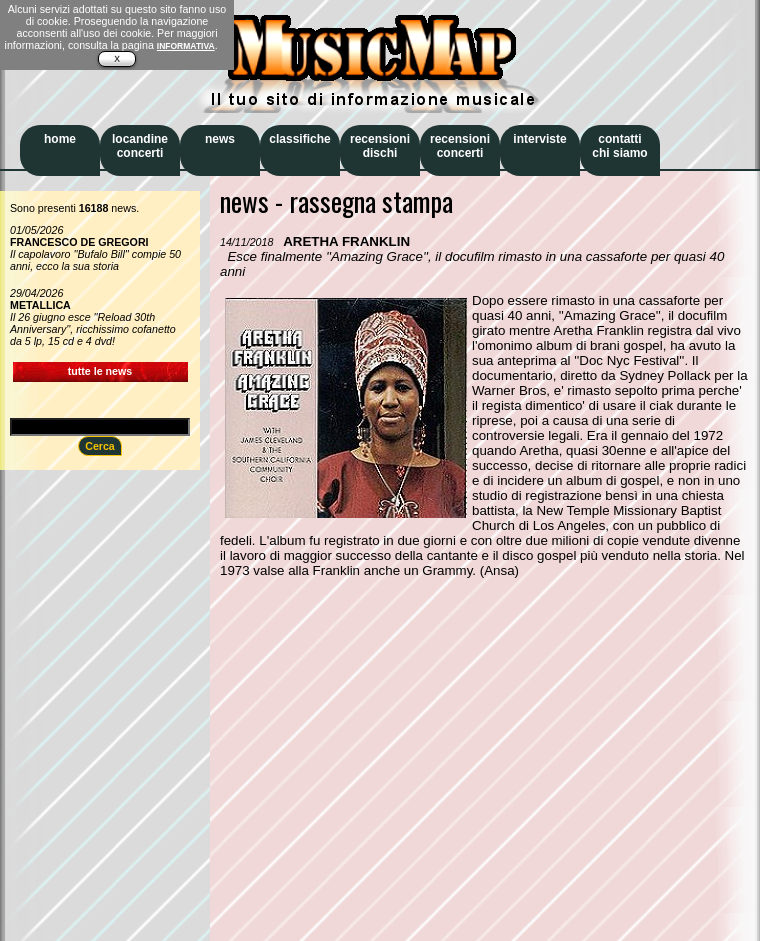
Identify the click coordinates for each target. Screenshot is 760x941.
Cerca (100, 446)
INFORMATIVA (186, 46)
